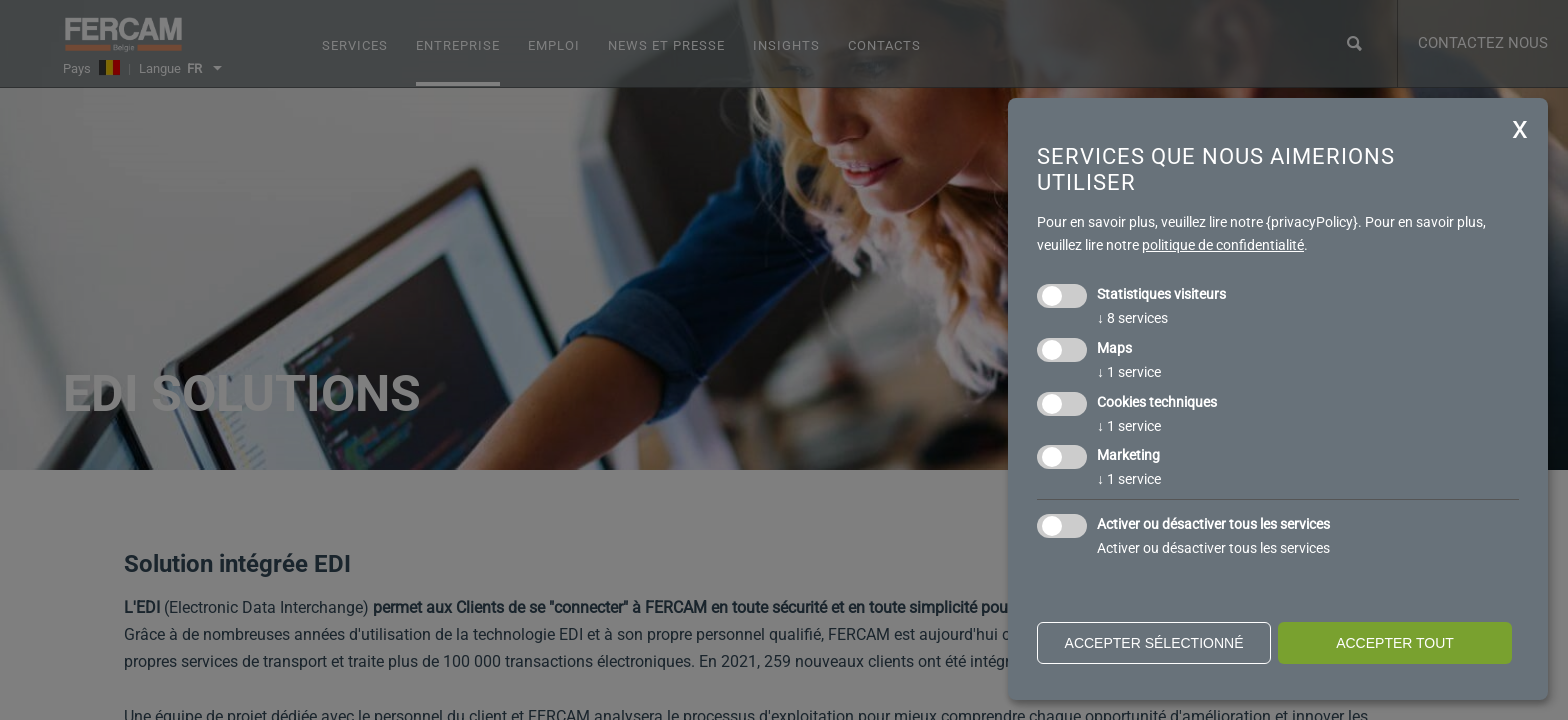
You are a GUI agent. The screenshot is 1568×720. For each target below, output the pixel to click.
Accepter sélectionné (1154, 643)
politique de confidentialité (1223, 245)
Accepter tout (1395, 643)
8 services (1132, 318)
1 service (1129, 372)
